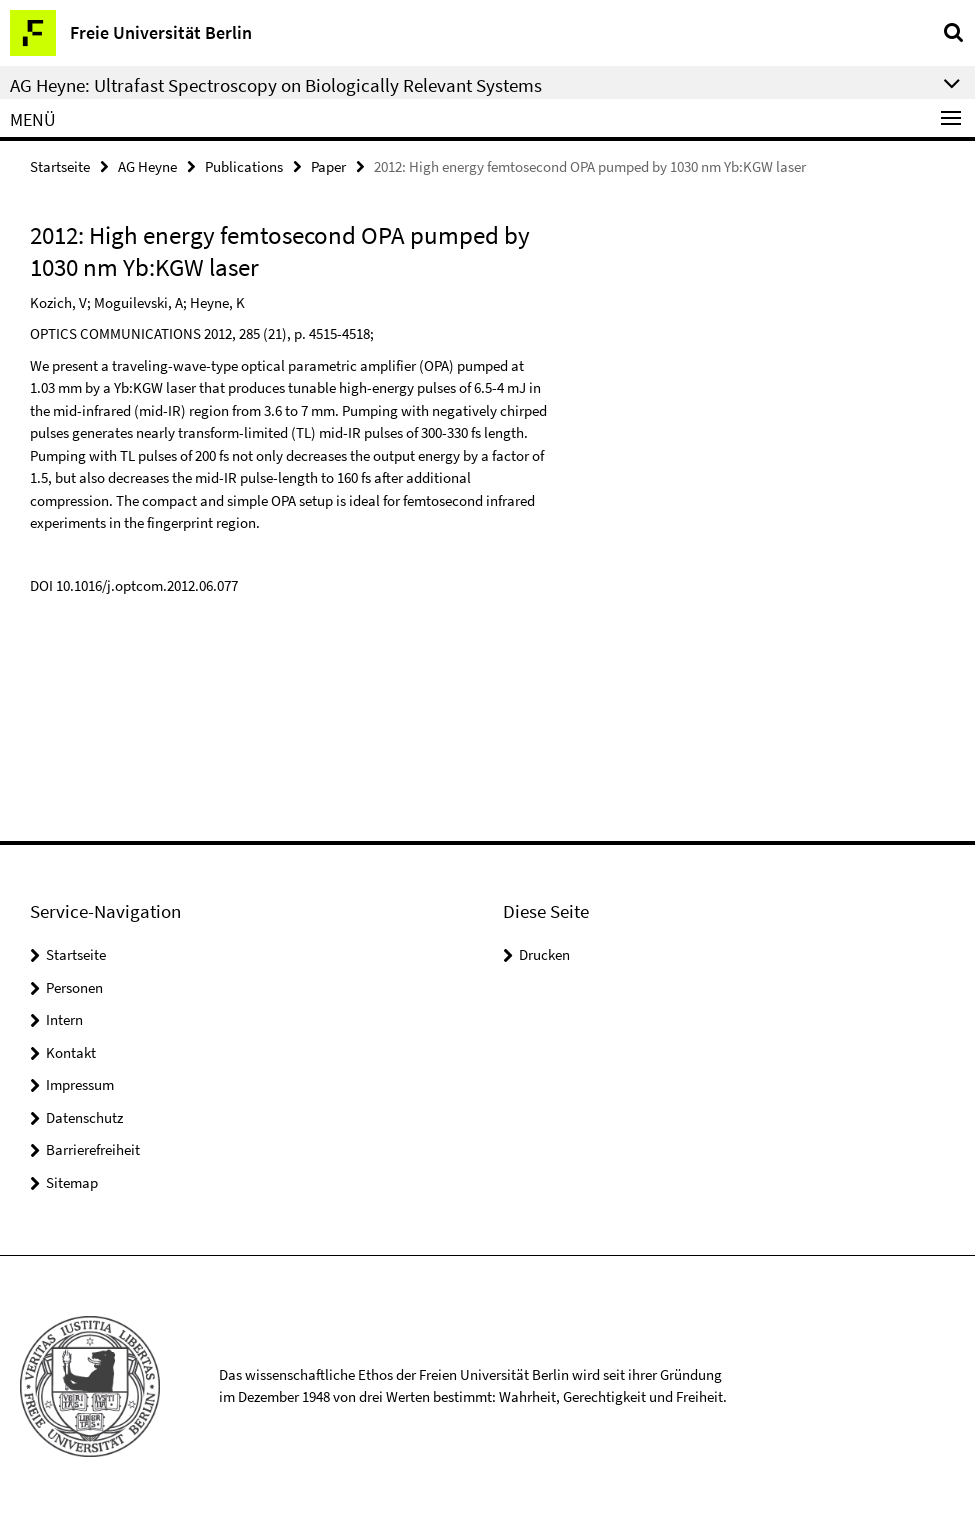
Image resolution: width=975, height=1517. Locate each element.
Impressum (80, 1084)
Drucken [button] (544, 954)
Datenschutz (84, 1117)
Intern (64, 1019)
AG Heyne (147, 166)
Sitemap (72, 1182)
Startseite (60, 166)
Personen (74, 987)
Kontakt (71, 1052)
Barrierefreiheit (93, 1149)
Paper (328, 166)
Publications (244, 166)
